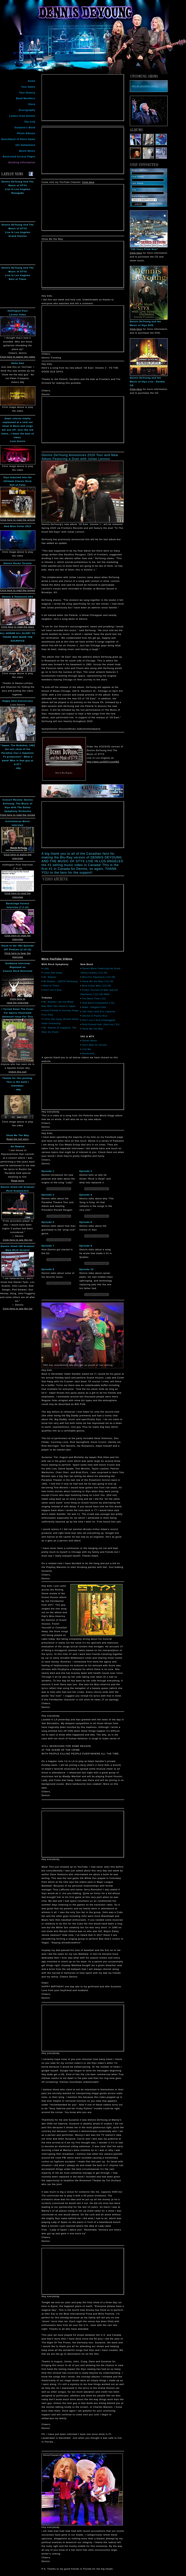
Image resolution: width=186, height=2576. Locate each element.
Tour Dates (28, 86)
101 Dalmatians (25, 145)
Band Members (25, 98)
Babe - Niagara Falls (94, 1007)
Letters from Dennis (22, 116)
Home (31, 81)
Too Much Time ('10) (94, 998)
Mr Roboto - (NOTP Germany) (60, 981)
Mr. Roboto (49, 977)
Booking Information (21, 162)
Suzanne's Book (24, 127)
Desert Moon (89, 1040)
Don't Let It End (52, 990)
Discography (27, 110)
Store (31, 104)
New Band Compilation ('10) (98, 1003)
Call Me (86, 1049)
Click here (88, 182)
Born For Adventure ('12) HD (98, 977)
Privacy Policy (155, 203)
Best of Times (51, 985)
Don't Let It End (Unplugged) (98, 1020)
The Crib (29, 121)
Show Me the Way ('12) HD (97, 981)
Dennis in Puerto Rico (94, 1015)
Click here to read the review (17, 590)
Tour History (27, 92)
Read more (17, 1180)
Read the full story (18, 1139)
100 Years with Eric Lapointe (98, 1011)
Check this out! (18, 1071)
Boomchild (88, 1053)
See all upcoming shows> (145, 86)
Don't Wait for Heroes (94, 1045)
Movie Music (27, 151)
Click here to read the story (17, 627)
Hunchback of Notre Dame (18, 139)
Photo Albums (26, 133)
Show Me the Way (92, 1028)
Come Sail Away (52, 972)
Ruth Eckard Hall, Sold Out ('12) (101, 1024)
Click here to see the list (18, 1240)
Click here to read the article (17, 520)
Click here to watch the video (17, 357)
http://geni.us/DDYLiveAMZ (103, 761)
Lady (46, 968)
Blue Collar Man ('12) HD (96, 985)
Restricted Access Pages (19, 156)
